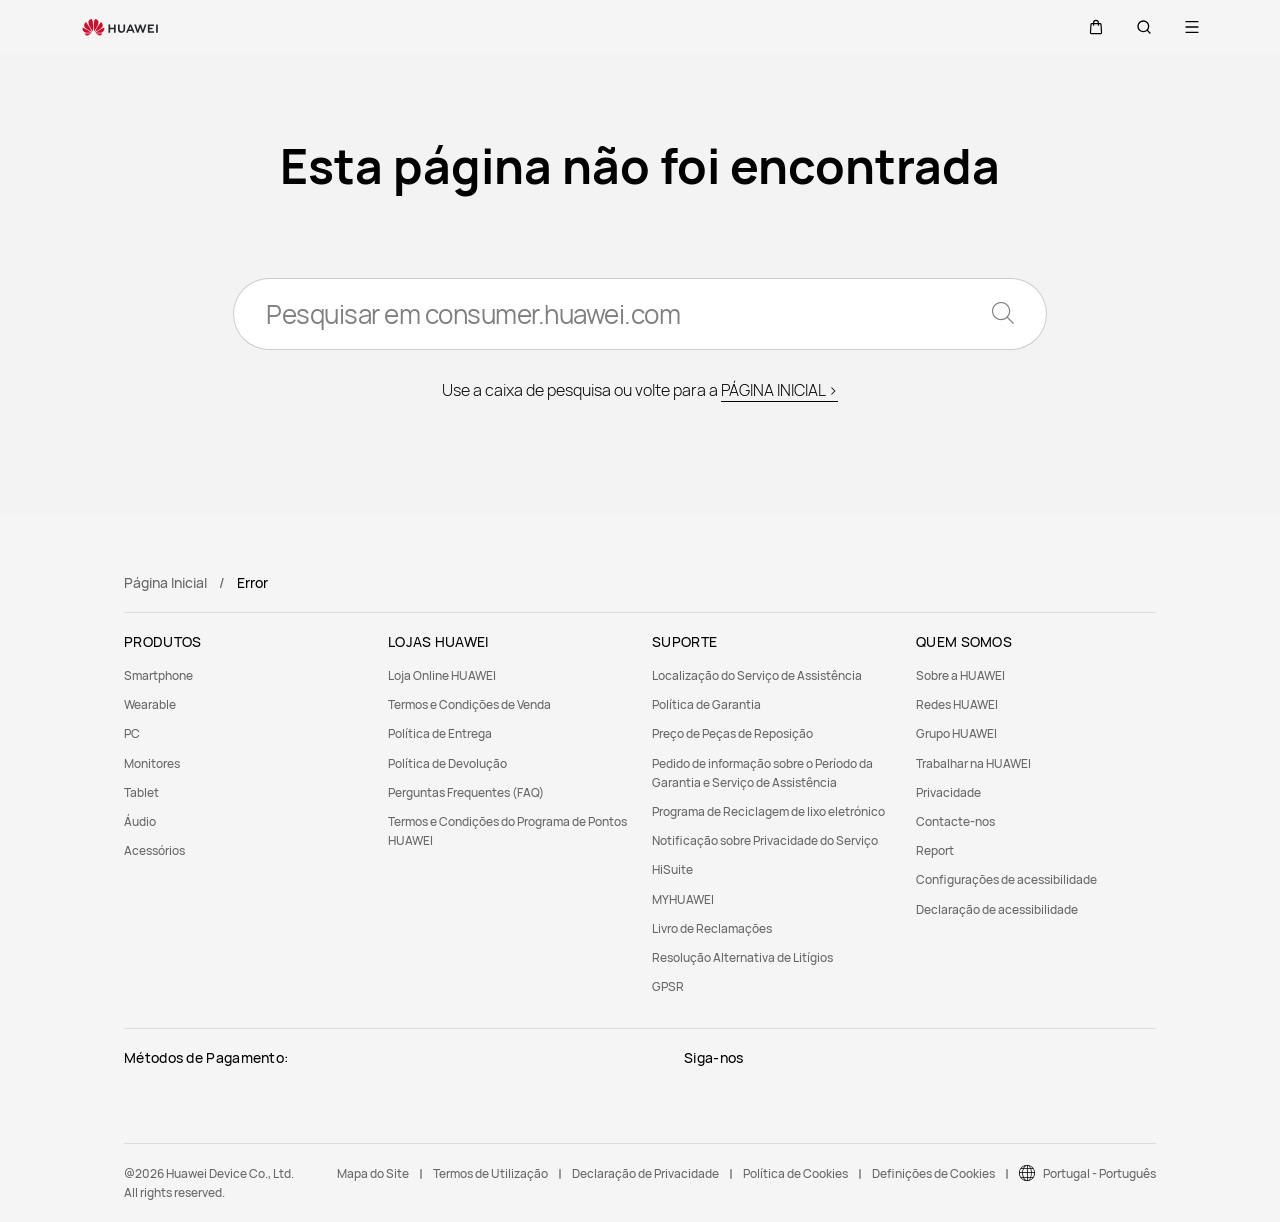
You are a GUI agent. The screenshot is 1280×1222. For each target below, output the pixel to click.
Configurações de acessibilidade (1006, 879)
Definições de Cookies (933, 1173)
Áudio (140, 821)
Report (935, 850)
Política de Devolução (447, 763)
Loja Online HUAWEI (442, 675)
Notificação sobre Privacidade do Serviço (765, 840)
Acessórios (154, 850)
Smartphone (158, 675)
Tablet (141, 792)
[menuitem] (244, 675)
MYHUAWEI (683, 899)
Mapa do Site (373, 1173)
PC (132, 733)
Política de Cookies (795, 1173)
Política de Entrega (440, 733)
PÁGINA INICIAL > (779, 390)
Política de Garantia (706, 704)
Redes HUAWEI (957, 704)
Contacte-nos (955, 821)
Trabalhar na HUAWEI (973, 763)
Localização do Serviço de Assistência (757, 675)
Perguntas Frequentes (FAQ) (466, 792)
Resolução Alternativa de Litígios (742, 957)
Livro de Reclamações (712, 928)
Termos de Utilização (490, 1173)
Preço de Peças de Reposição (732, 733)
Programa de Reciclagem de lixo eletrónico (768, 811)
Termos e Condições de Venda (469, 704)
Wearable (150, 704)
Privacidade (948, 792)
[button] (1096, 27)
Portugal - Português (1099, 1173)
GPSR (668, 986)
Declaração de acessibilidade (997, 909)
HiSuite (672, 869)
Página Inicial (165, 582)
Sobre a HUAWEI (960, 675)
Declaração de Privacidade (645, 1173)
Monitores (152, 763)
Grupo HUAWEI (956, 733)
